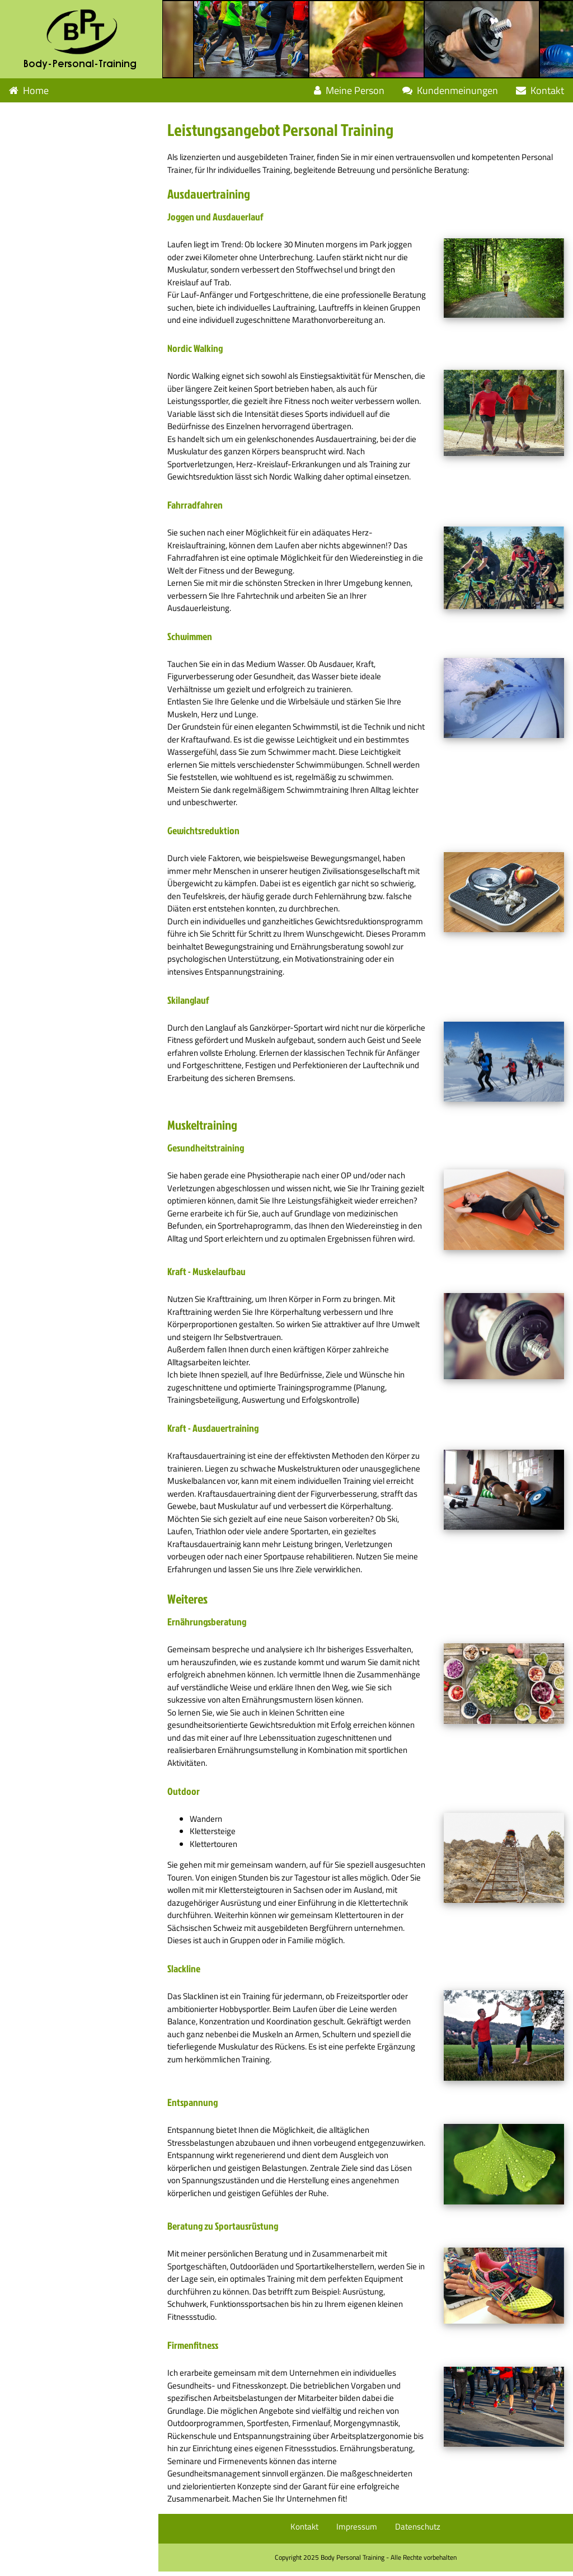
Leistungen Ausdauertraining (74, 114)
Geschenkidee (38, 210)
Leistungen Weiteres (56, 162)
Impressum (359, 2531)
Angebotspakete (43, 234)
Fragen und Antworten (57, 186)
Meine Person (349, 90)
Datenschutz (420, 2531)
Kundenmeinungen (450, 90)
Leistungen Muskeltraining (69, 138)
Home (29, 90)
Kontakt (540, 90)
